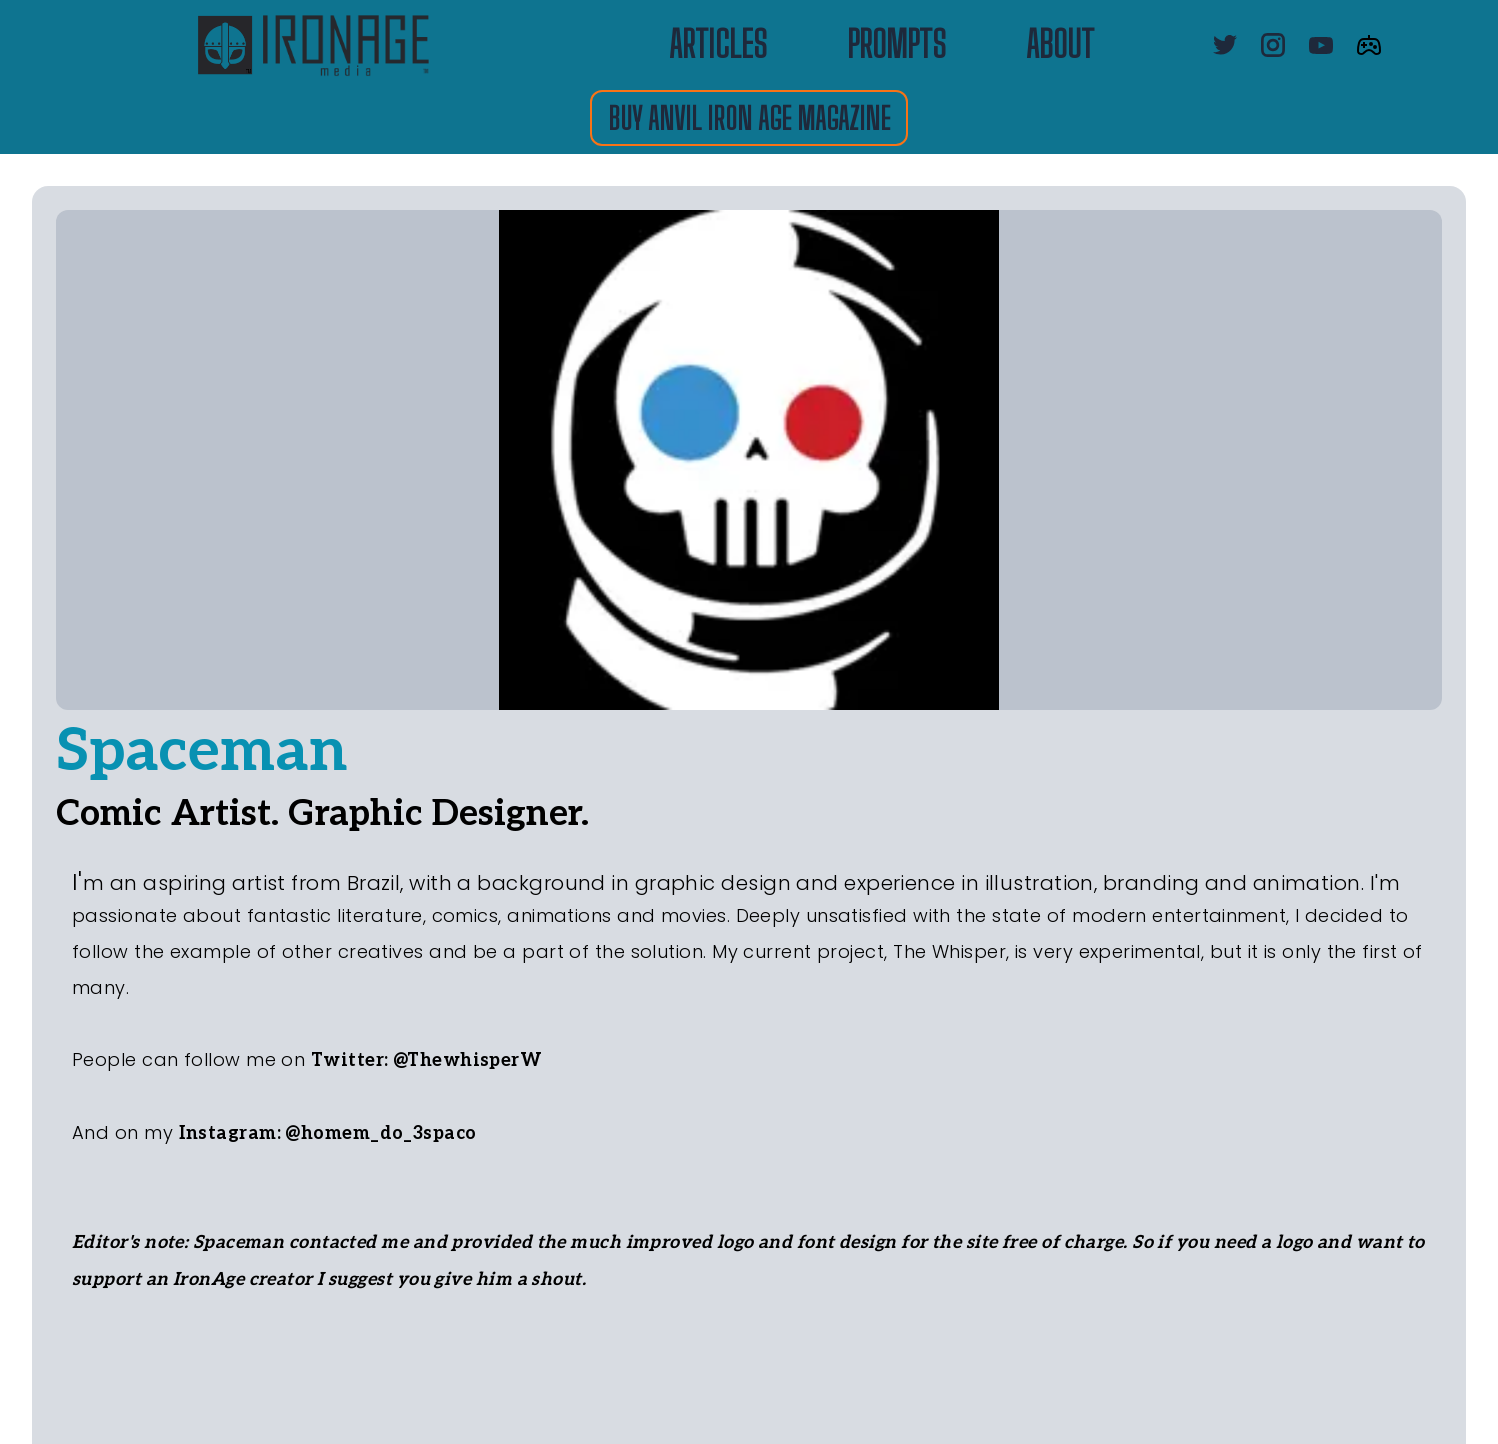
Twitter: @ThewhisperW (426, 1060)
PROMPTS (896, 45)
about (1060, 45)
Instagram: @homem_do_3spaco (328, 1133)
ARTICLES (718, 45)
